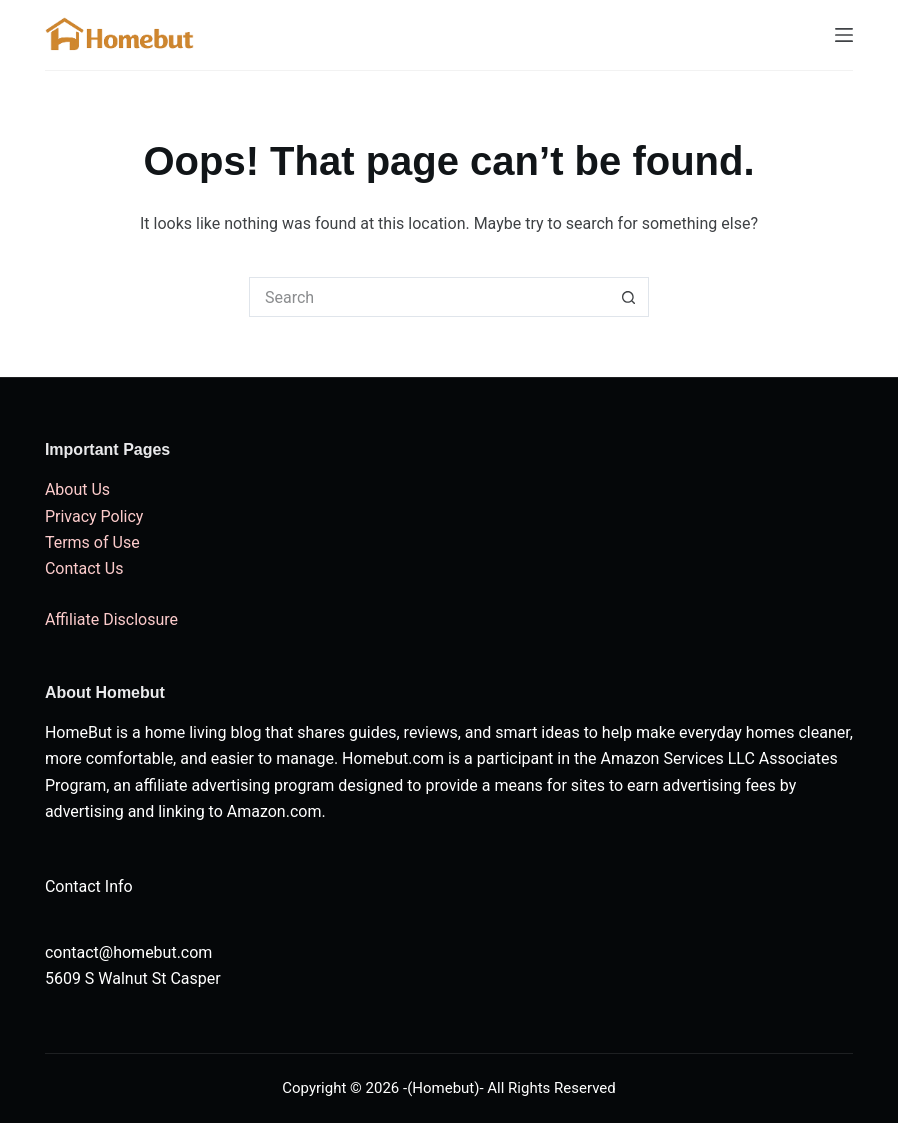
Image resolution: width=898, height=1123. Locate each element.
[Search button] (629, 297)
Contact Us (84, 568)
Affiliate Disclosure (111, 619)
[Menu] (844, 35)
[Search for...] (429, 297)
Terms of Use (92, 542)
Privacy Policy (94, 516)
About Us (77, 489)
